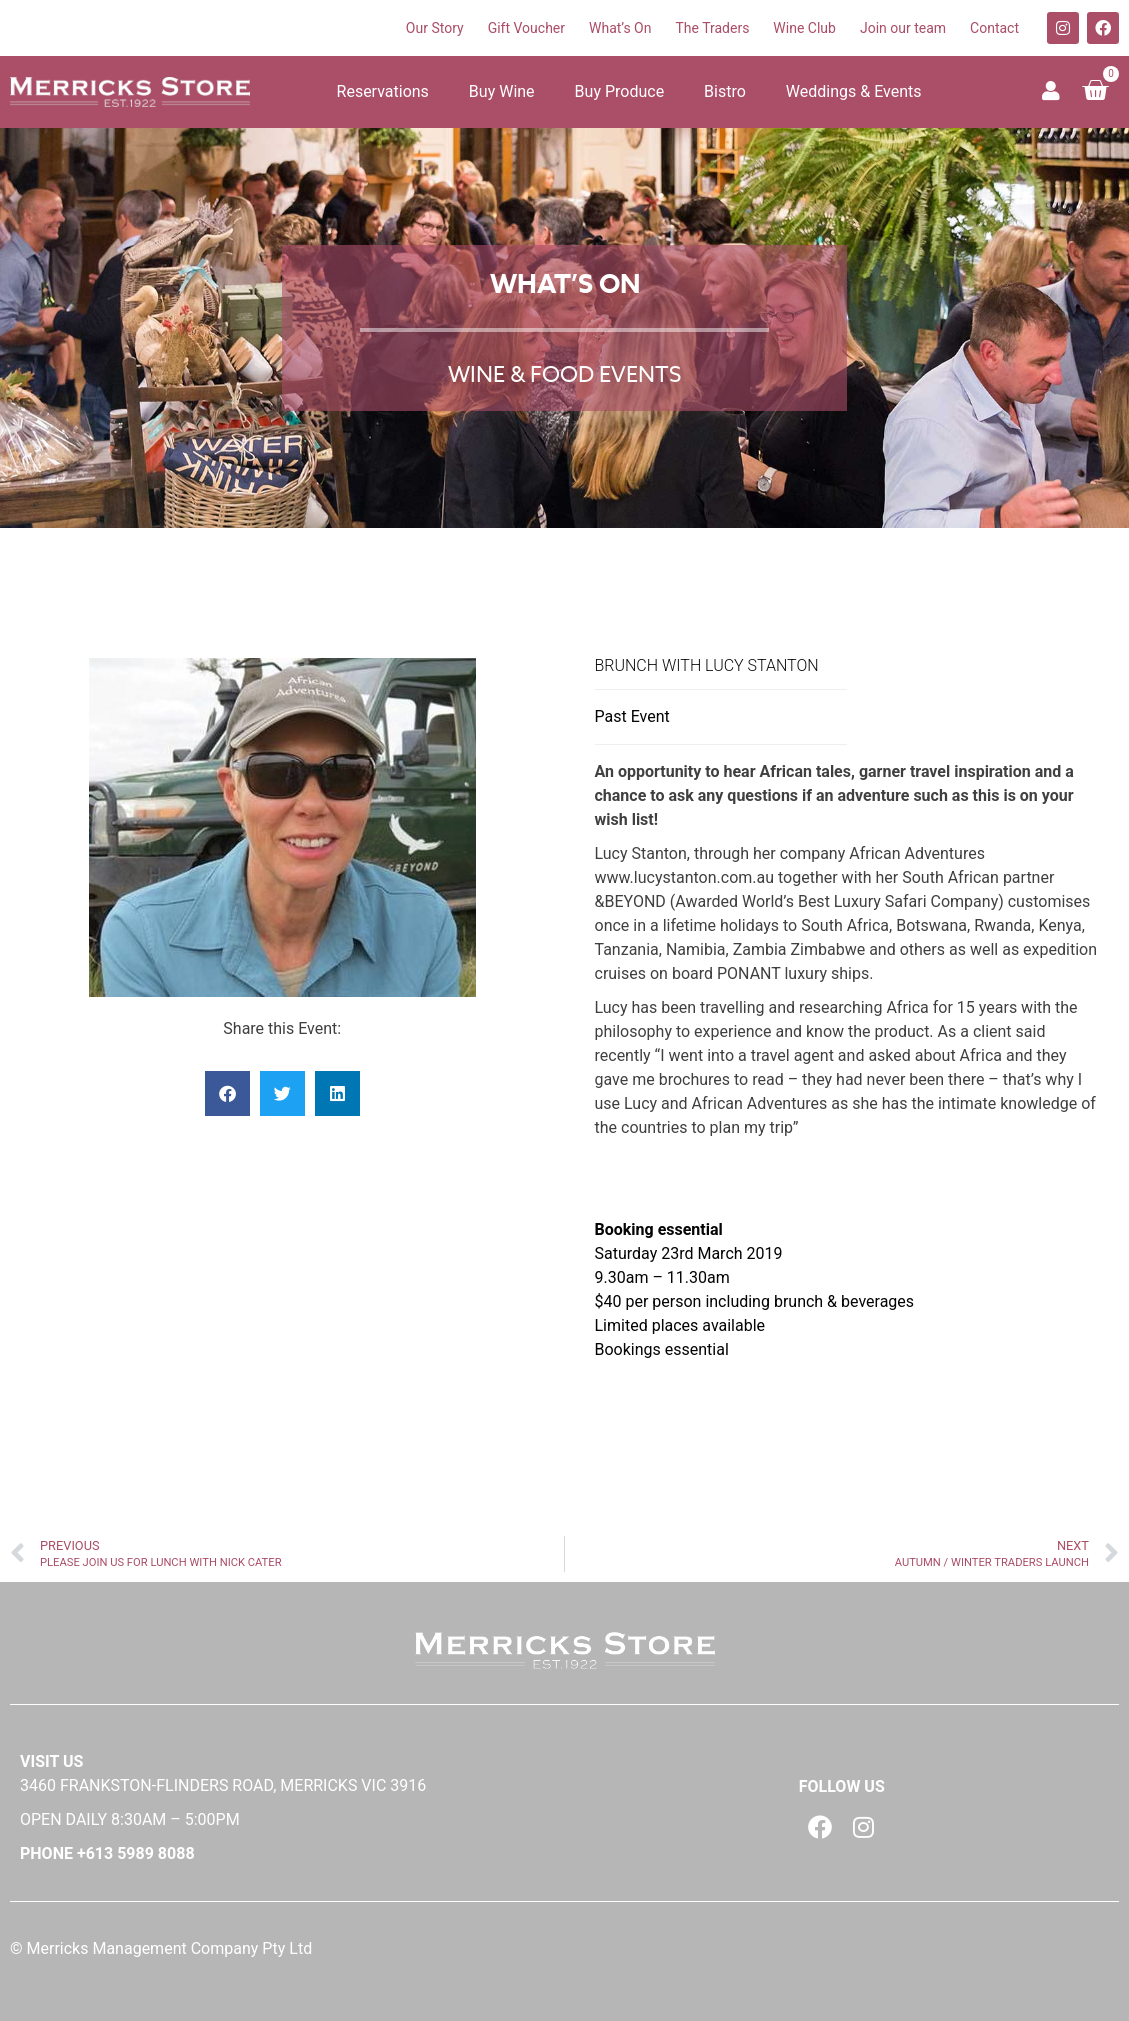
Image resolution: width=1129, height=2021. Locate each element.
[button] (227, 1093)
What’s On (620, 28)
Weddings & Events (854, 91)
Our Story (435, 28)
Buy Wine (502, 91)
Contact (994, 28)
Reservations (383, 91)
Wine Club (804, 28)
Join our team (903, 28)
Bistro (725, 91)
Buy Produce (620, 91)
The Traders (712, 28)
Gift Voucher (526, 28)
